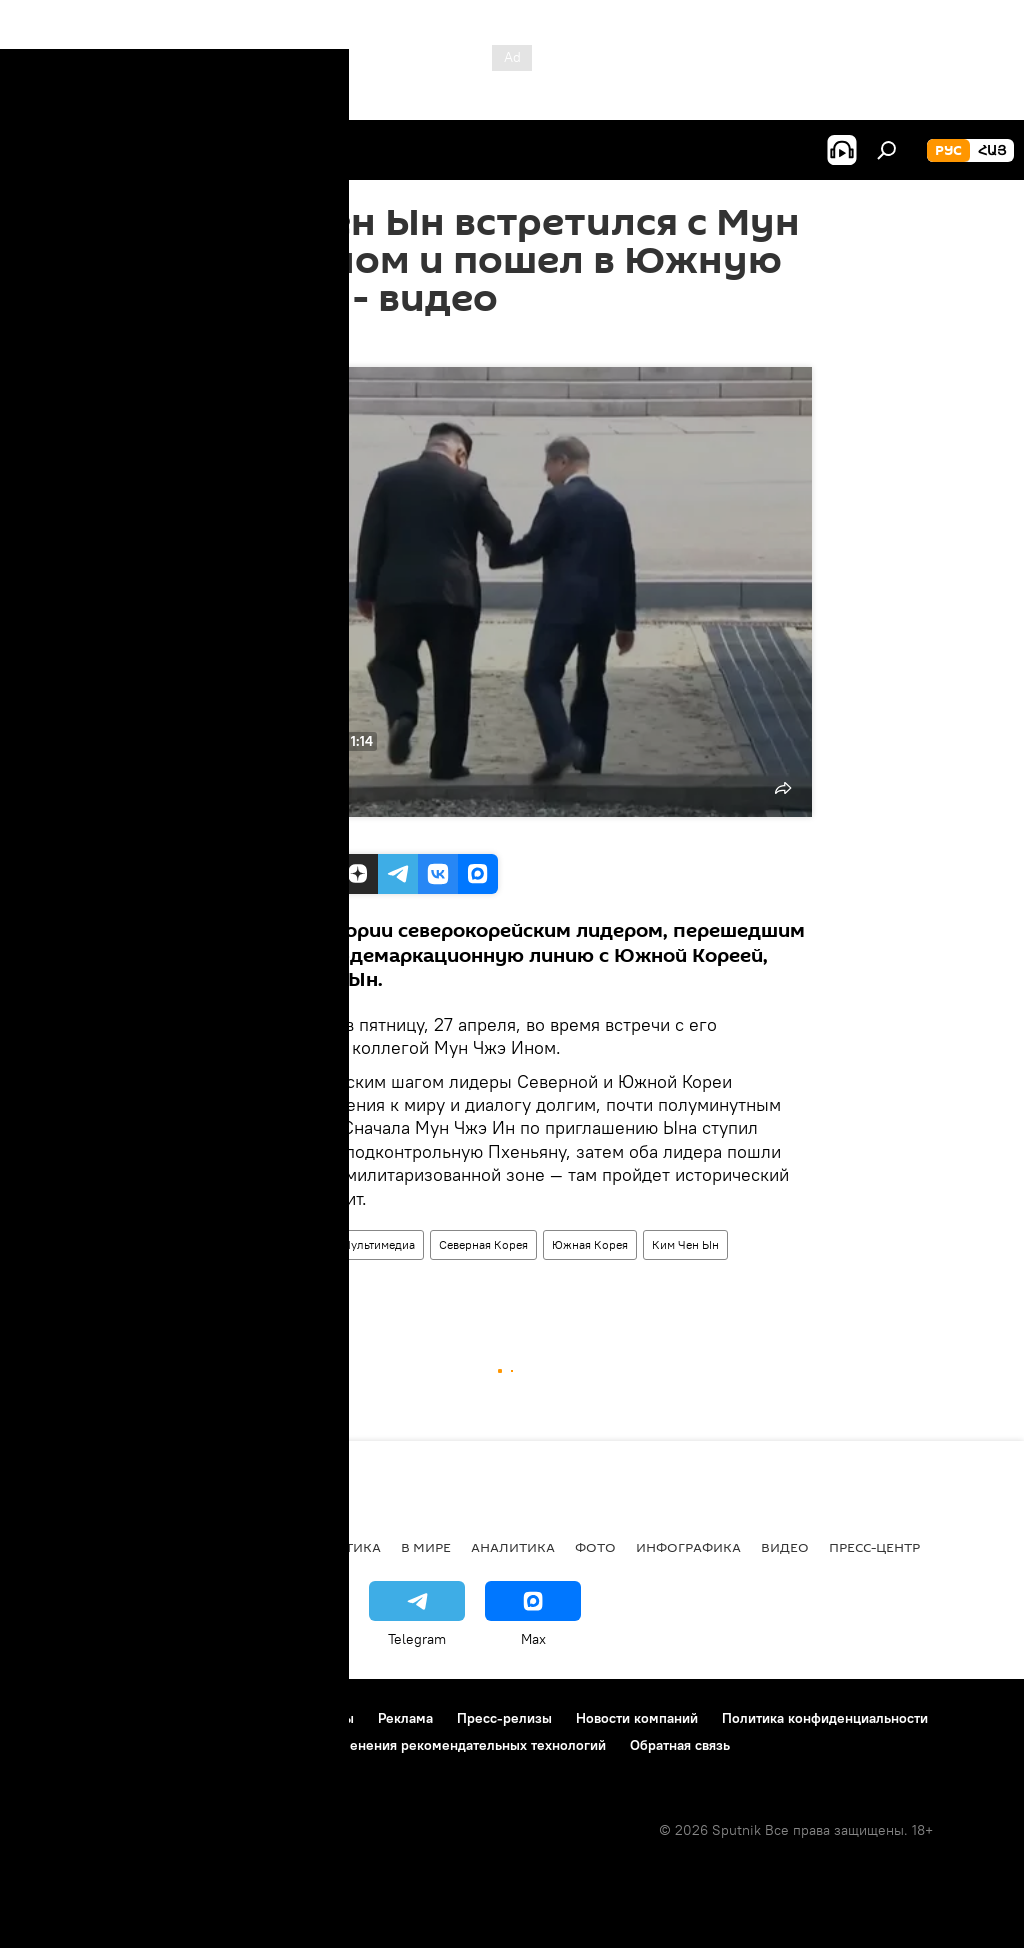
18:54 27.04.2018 (265, 342)
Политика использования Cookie (127, 1745)
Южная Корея (590, 1244)
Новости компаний (637, 1718)
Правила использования (190, 1718)
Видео (300, 1244)
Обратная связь (680, 1745)
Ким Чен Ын (685, 1244)
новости (54, 1547)
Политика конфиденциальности (825, 1718)
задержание (254, 1282)
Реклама (405, 1718)
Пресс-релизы (504, 1718)
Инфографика (688, 1547)
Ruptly (242, 832)
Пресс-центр (874, 1547)
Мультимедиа (378, 1244)
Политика (342, 1547)
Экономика (239, 1547)
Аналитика (513, 1547)
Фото (595, 1547)
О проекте (54, 1718)
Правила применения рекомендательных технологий (431, 1745)
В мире (240, 1244)
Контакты (323, 1718)
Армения (141, 1547)
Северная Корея (483, 1244)
